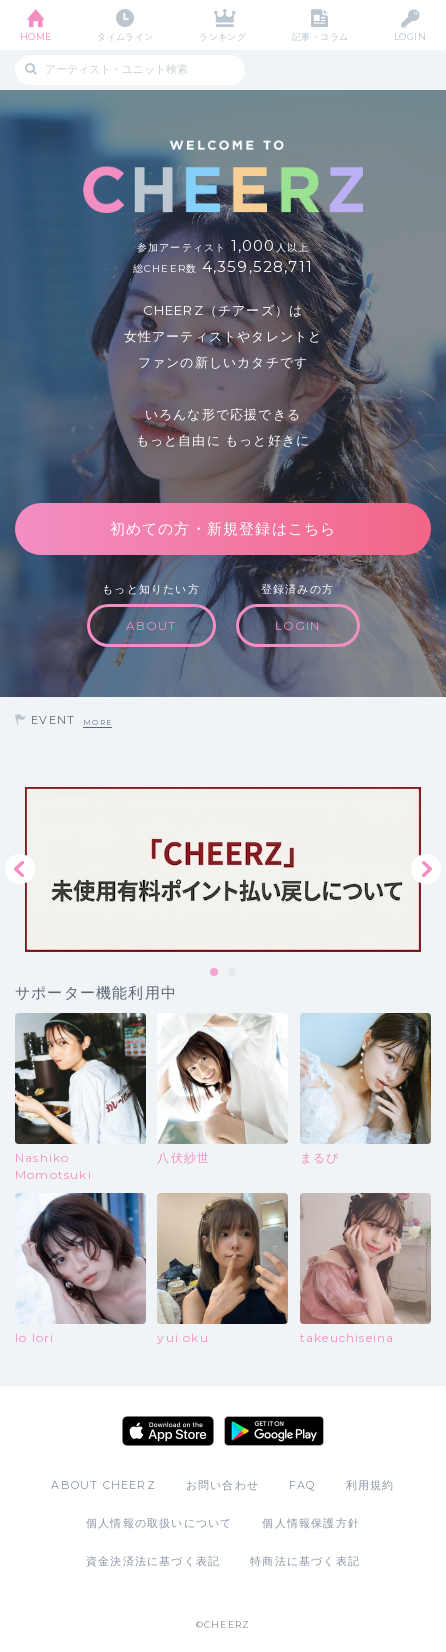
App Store (168, 1431)
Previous (20, 869)
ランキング (222, 36)
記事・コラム (320, 36)
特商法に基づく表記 (305, 1561)
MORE (97, 722)
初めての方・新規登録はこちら (223, 528)
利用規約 (370, 1485)
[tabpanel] (223, 869)
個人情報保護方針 (311, 1523)
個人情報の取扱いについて (159, 1523)
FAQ (302, 1485)
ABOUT (151, 625)
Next (426, 869)
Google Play (274, 1431)
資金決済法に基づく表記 (153, 1561)
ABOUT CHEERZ (103, 1485)
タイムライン (125, 36)
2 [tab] (233, 973)
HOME (36, 36)
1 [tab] (215, 973)
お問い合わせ (222, 1485)
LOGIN (410, 36)
